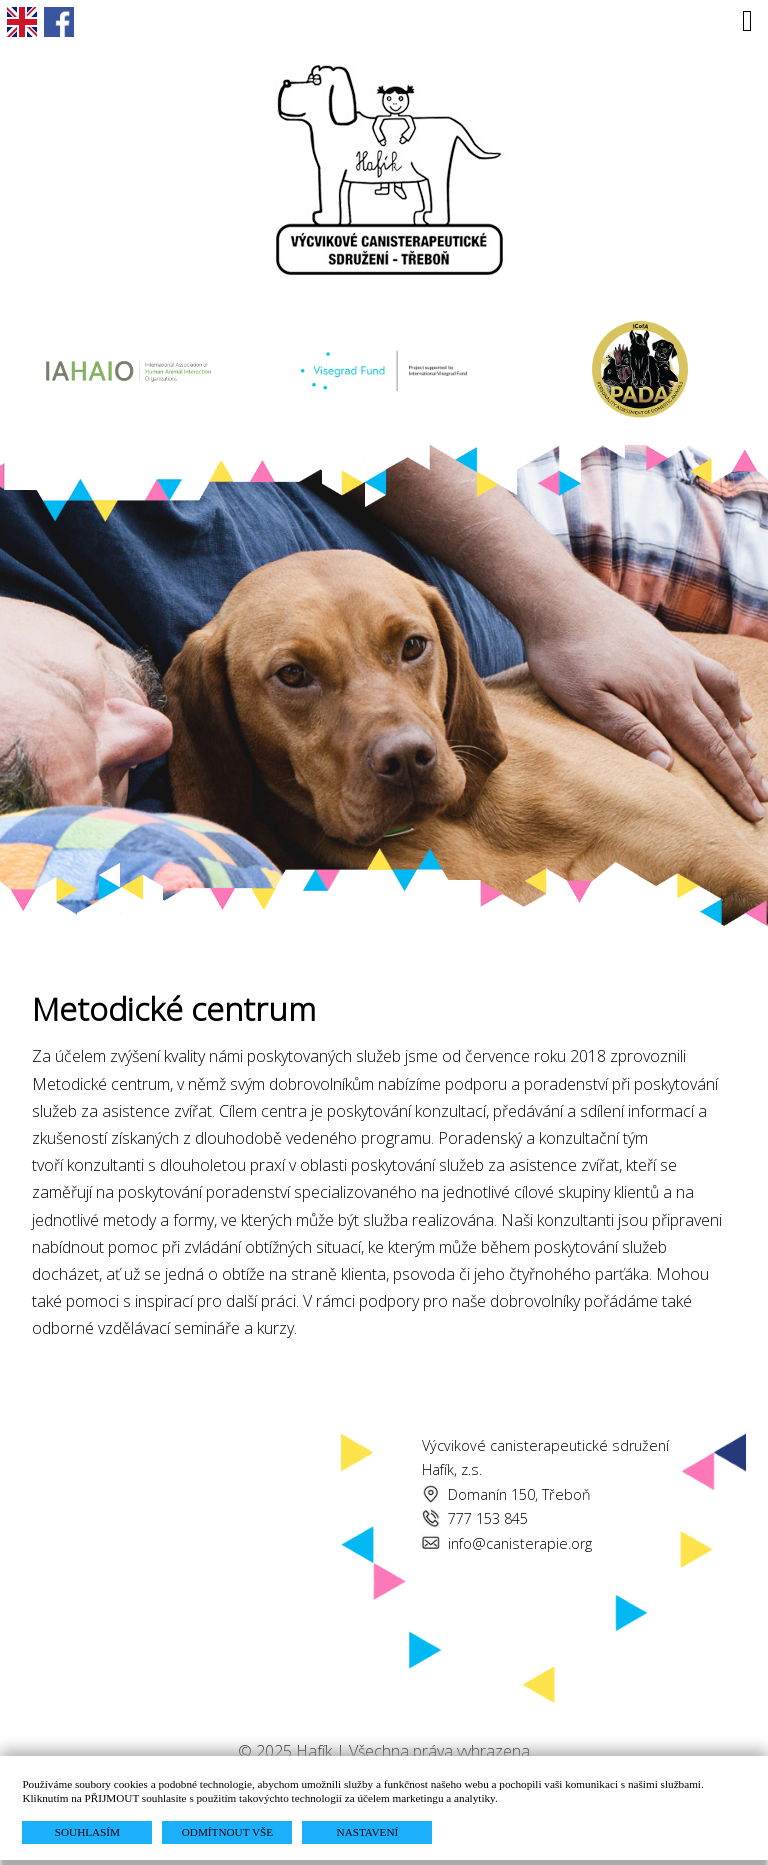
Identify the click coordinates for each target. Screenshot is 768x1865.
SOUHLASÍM (87, 1832)
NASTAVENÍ (368, 1832)
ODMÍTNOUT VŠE (227, 1832)
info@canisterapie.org (520, 1543)
